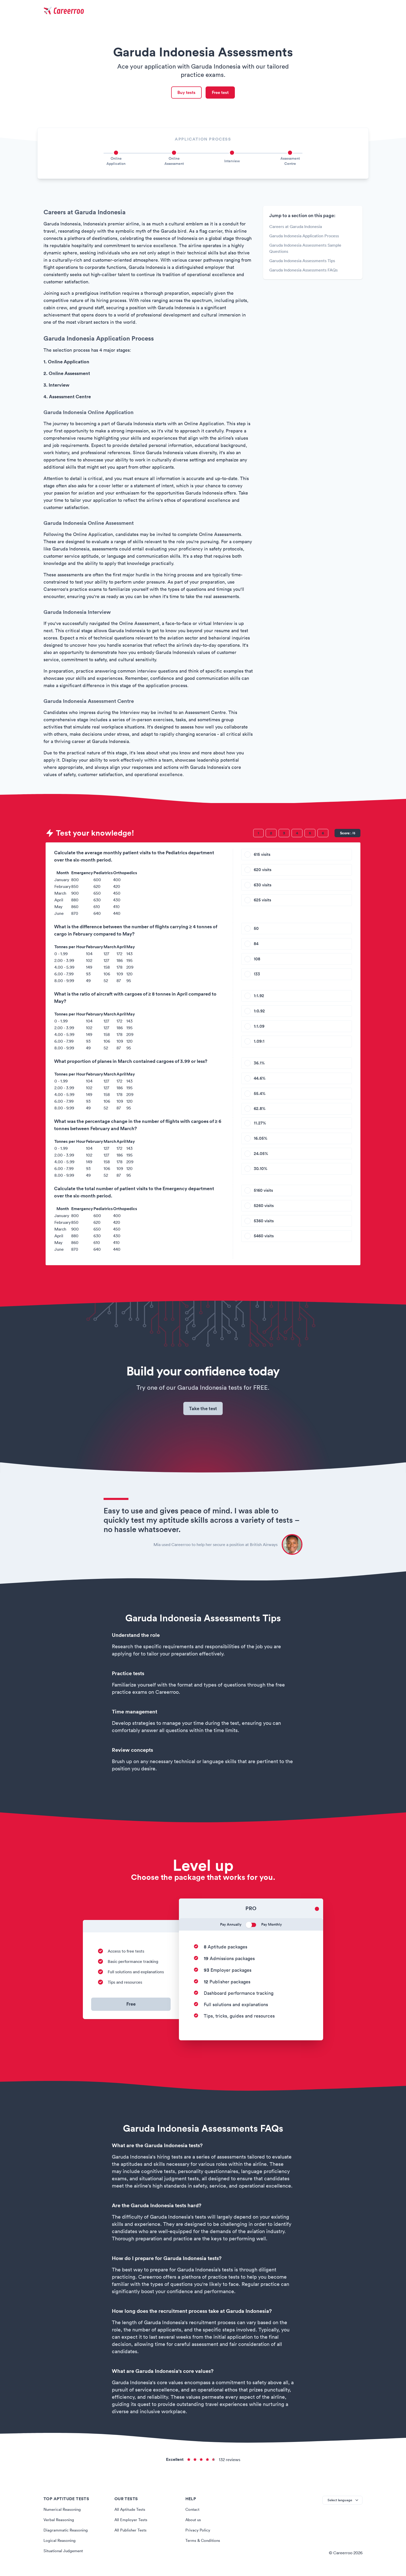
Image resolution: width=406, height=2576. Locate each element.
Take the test (203, 1410)
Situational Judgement (65, 2554)
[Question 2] (271, 834)
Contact (192, 2512)
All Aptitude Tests (130, 2512)
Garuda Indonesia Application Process (304, 237)
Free (131, 2007)
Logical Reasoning (60, 2543)
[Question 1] (258, 834)
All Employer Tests (131, 2523)
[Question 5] (309, 834)
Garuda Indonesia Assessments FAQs (303, 271)
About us (193, 2523)
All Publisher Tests (131, 2533)
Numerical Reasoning (63, 2512)
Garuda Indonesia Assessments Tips (302, 262)
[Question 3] (284, 834)
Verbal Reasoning (60, 2523)
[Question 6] (322, 834)
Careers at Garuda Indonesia (295, 228)
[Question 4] (297, 834)
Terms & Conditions (203, 2543)
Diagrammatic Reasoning (67, 2533)
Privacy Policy (198, 2533)
